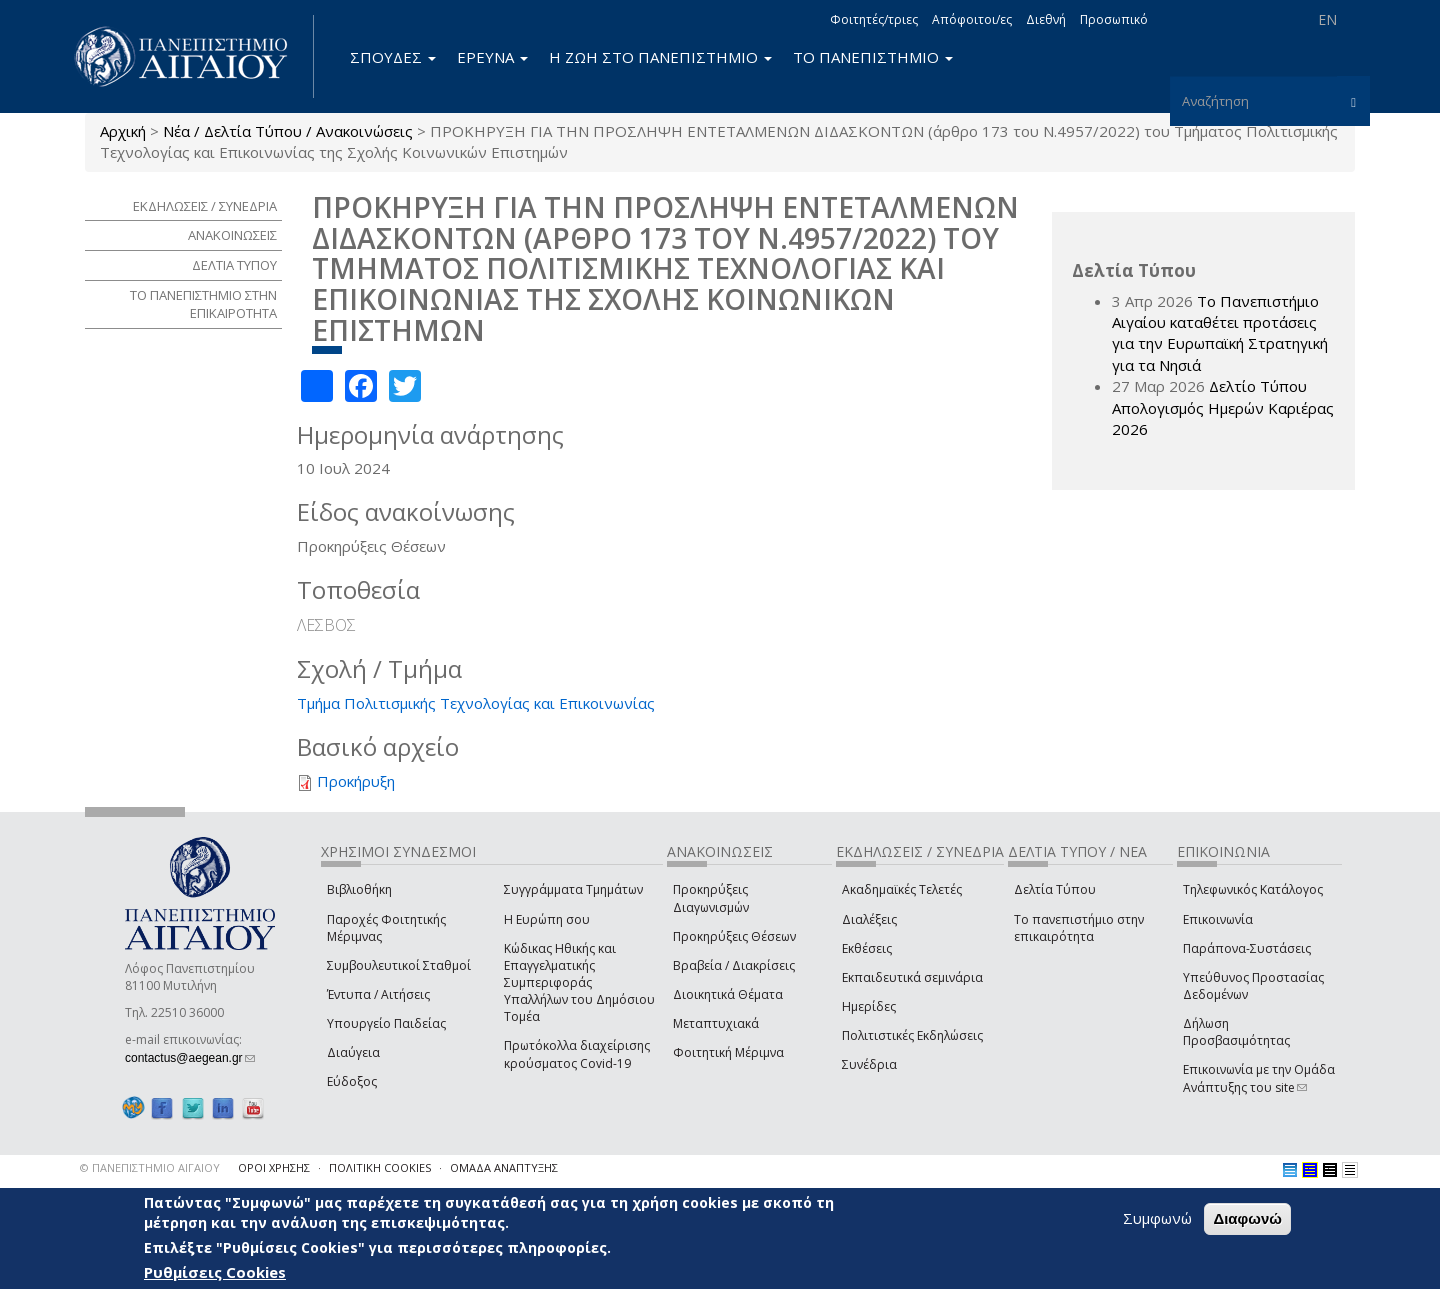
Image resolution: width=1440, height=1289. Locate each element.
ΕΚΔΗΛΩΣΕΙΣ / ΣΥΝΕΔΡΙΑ (205, 206)
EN (1327, 19)
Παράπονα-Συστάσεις (1247, 948)
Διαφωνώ (1247, 1218)
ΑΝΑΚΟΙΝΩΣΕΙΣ (232, 235)
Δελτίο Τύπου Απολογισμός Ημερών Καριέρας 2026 (1223, 407)
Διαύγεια (353, 1052)
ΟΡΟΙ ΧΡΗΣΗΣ (274, 1167)
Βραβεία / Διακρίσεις (734, 965)
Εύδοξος (352, 1081)
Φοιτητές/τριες (874, 19)
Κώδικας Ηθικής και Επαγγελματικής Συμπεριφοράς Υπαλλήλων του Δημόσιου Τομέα (579, 983)
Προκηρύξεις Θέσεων (734, 936)
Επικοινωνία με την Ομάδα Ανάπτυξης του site (1259, 1078)
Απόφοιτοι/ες (972, 19)
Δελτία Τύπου (1055, 889)
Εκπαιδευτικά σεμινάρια (912, 977)
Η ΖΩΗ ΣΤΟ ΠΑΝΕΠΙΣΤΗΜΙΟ (660, 57)
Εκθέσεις (867, 948)
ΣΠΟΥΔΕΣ (393, 57)
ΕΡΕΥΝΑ (492, 57)
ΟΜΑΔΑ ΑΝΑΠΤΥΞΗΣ (504, 1167)
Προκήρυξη (356, 781)
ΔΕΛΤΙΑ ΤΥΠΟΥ (234, 265)
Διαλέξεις (869, 919)
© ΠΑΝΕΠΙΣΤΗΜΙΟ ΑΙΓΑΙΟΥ (150, 1167)
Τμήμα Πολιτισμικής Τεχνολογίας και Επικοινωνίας (476, 703)
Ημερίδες (869, 1006)
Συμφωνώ (1157, 1218)
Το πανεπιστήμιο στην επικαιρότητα (1079, 928)
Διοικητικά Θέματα (728, 994)
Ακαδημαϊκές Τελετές (902, 889)
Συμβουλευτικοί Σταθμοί (399, 965)
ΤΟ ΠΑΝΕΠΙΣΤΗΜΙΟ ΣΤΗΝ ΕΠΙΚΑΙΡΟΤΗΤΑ (203, 304)
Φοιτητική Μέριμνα (728, 1052)
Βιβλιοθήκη (359, 889)
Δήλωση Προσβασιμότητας (1236, 1032)
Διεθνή (1046, 19)
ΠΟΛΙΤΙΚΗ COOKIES (380, 1167)
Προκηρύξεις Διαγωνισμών (711, 898)
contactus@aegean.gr (190, 1058)
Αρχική (123, 131)
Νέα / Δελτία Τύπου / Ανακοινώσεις (288, 131)
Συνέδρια (869, 1064)
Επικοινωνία (1218, 919)
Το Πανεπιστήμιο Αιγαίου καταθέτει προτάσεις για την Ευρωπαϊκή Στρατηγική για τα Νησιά (1220, 333)
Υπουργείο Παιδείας (386, 1023)
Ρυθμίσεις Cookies (215, 1272)
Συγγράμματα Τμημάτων (573, 889)
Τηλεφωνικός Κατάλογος (1253, 889)
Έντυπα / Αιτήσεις (378, 994)
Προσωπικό (1114, 19)
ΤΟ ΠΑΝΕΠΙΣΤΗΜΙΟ (873, 57)
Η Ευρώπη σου (547, 919)
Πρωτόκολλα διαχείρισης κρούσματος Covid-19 (577, 1054)
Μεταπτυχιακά (716, 1023)
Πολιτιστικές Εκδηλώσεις (912, 1035)
